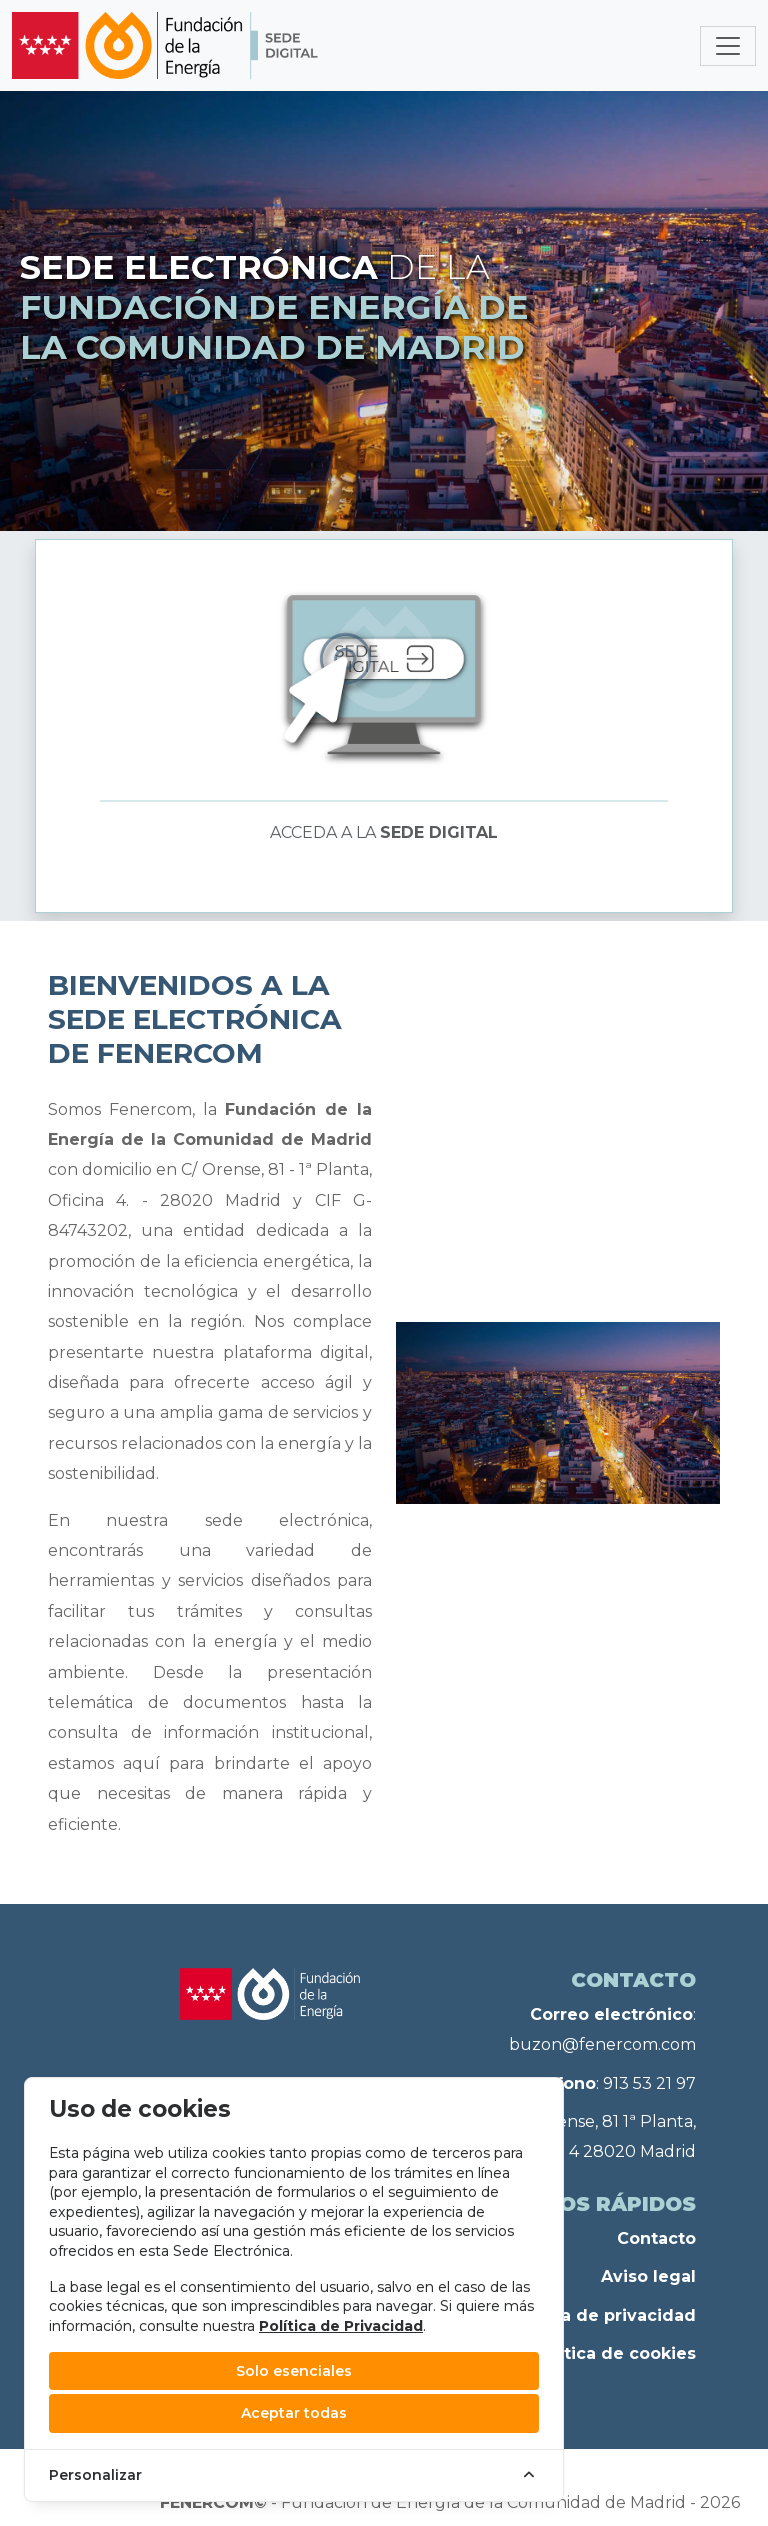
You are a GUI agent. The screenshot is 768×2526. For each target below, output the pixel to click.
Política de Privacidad (341, 2326)
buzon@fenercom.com (602, 2044)
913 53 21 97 (649, 2083)
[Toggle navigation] (728, 46)
